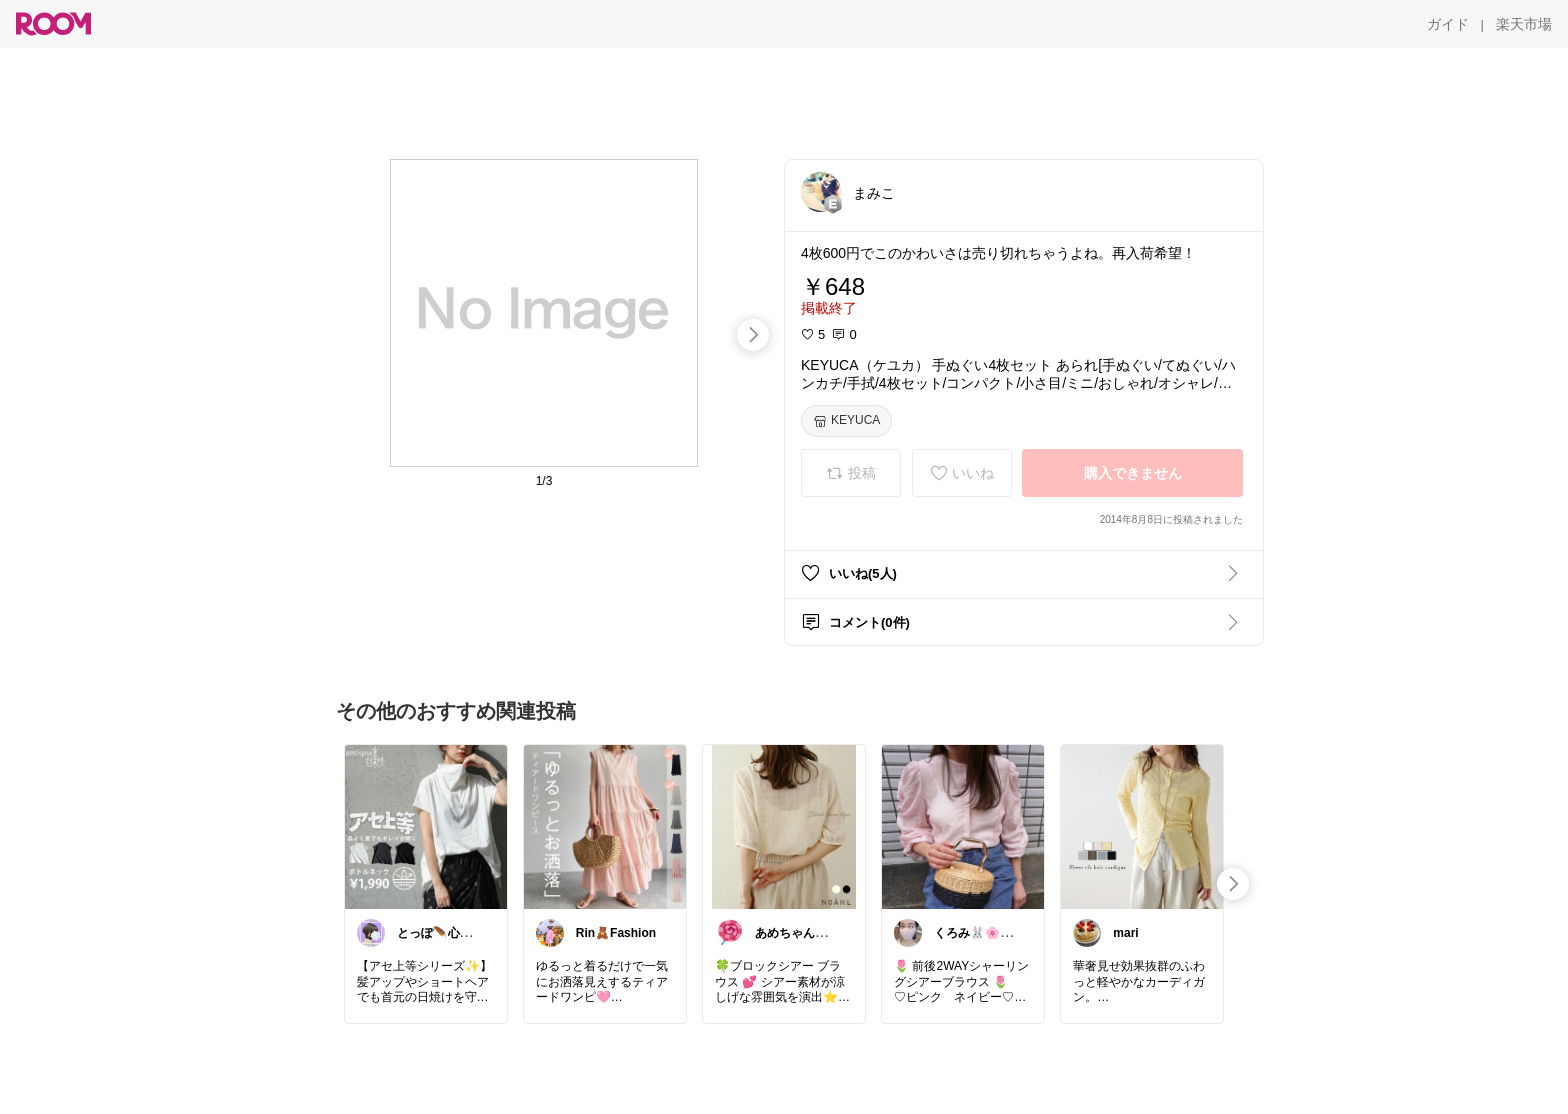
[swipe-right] (753, 335)
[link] (426, 826)
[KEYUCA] (846, 421)
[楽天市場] (1524, 24)
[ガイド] (1448, 24)
